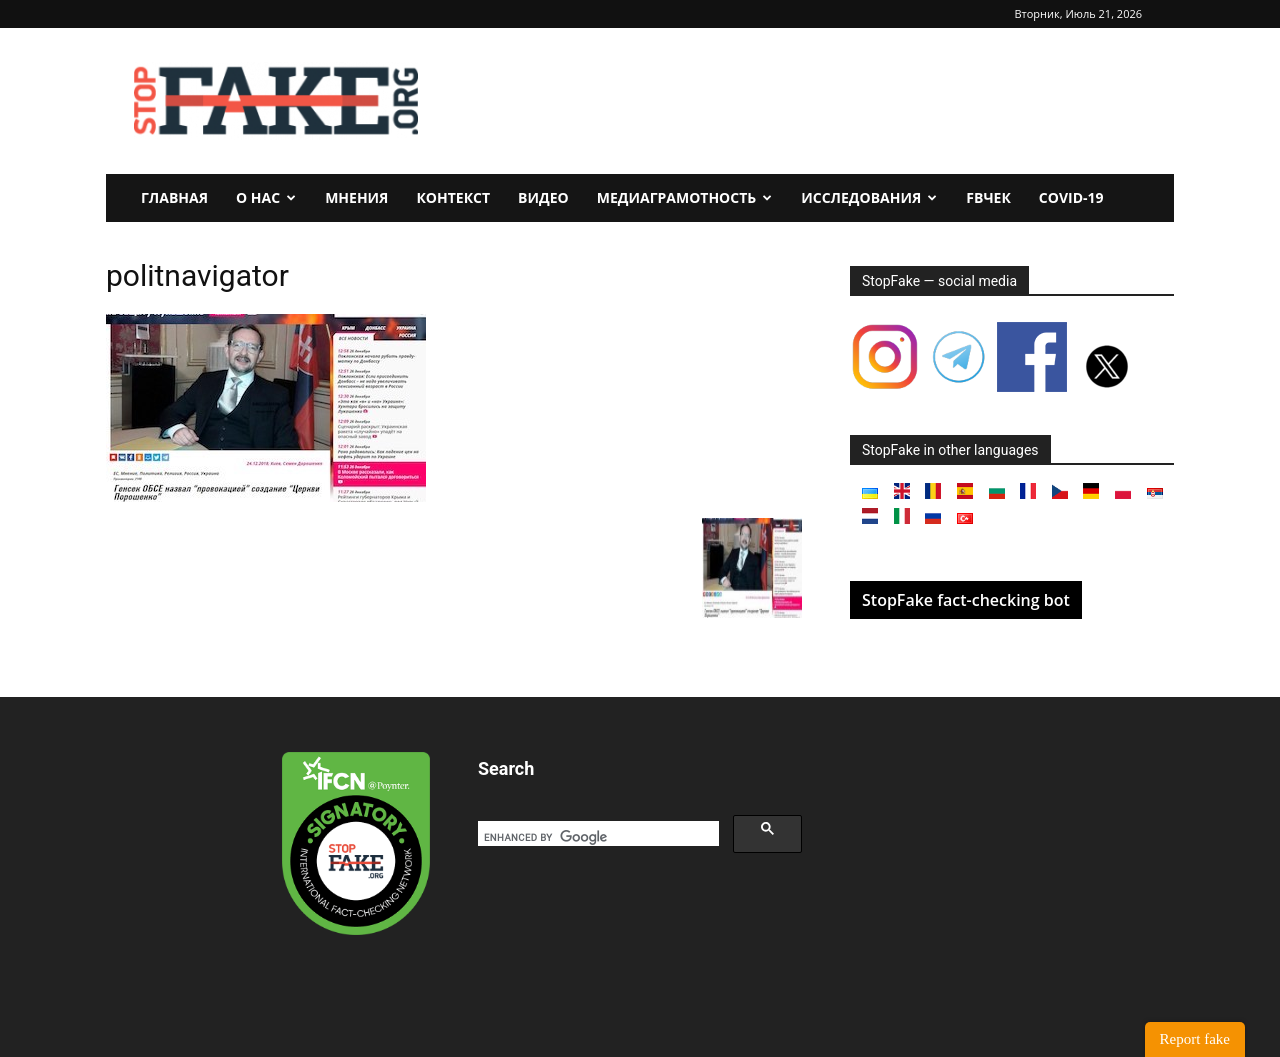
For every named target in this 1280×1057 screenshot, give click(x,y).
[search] (596, 837)
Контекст (453, 197)
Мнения (356, 197)
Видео (543, 197)
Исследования (869, 197)
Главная (174, 197)
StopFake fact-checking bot (966, 600)
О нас (266, 197)
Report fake (1195, 1039)
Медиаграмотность (685, 197)
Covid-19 (1071, 197)
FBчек (988, 197)
